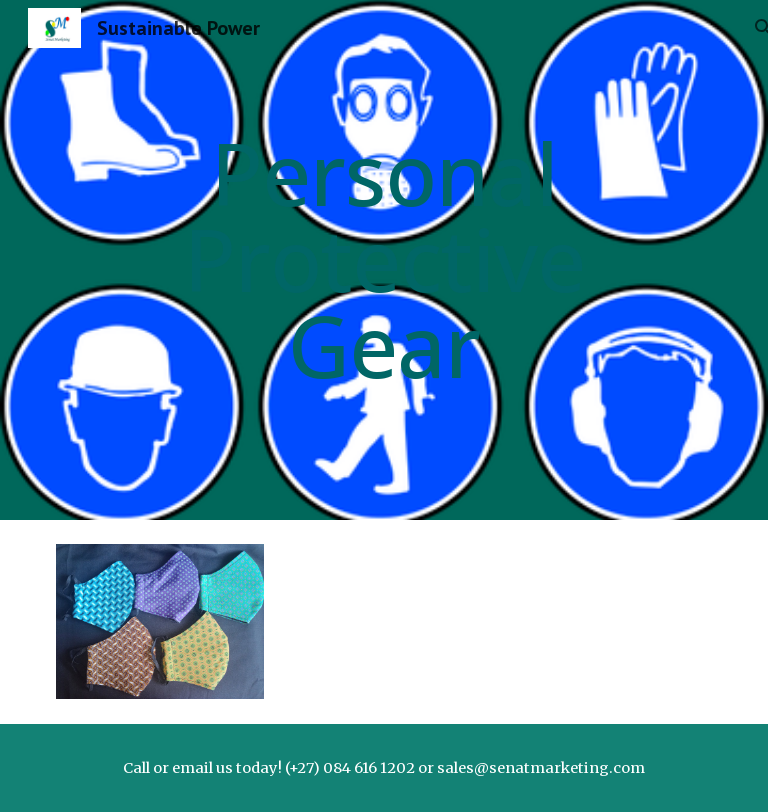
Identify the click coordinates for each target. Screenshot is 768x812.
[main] (383, 260)
